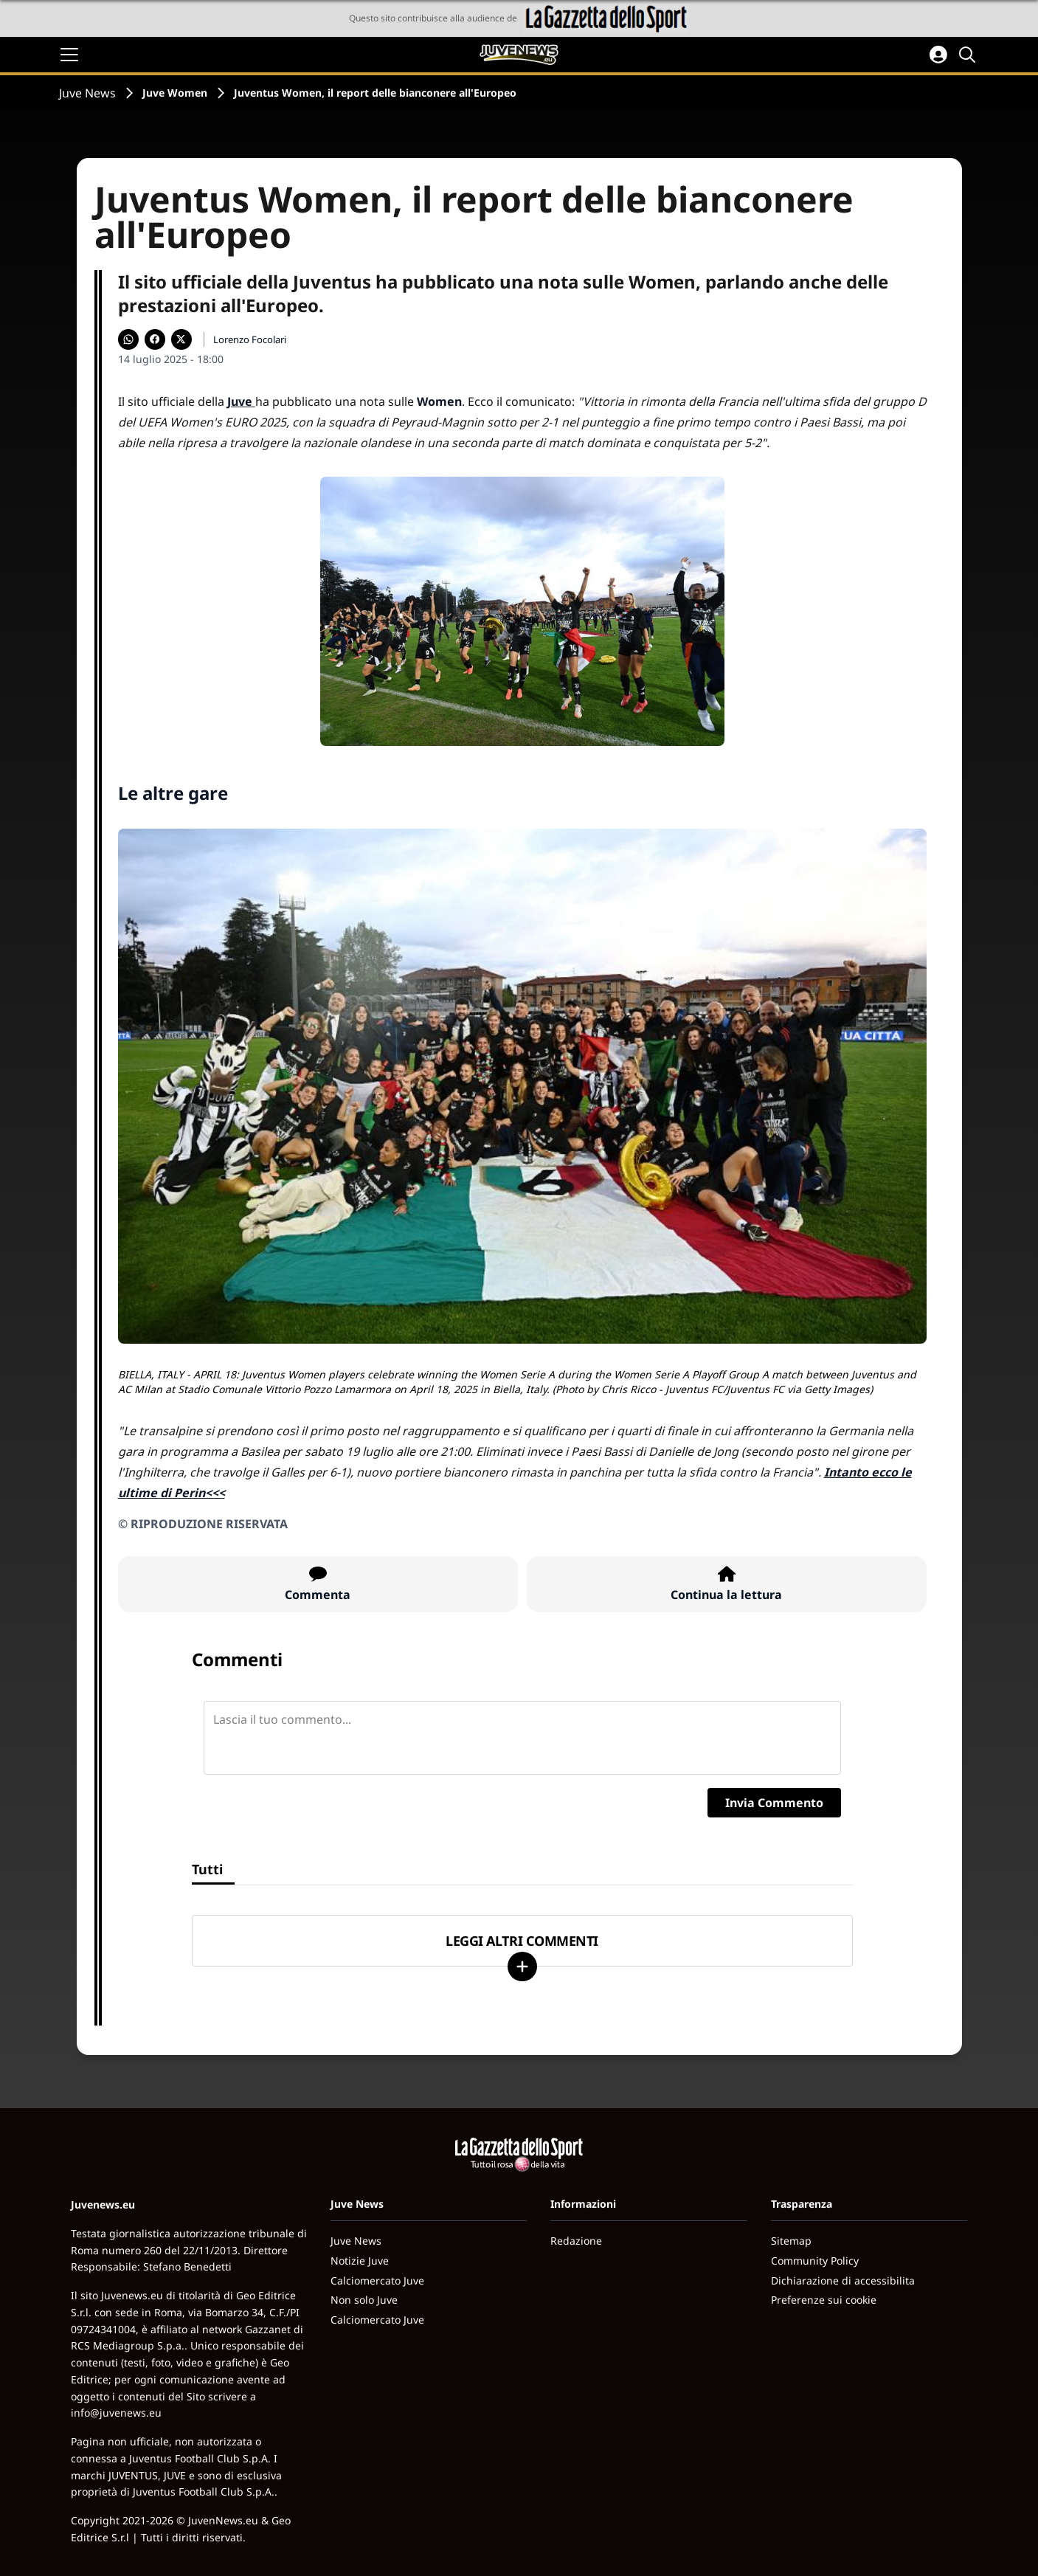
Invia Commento (774, 1803)
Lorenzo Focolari (249, 339)
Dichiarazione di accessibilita (843, 2280)
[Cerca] (969, 54)
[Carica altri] (522, 1966)
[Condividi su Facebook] (155, 339)
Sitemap (791, 2241)
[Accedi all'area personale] (938, 54)
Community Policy (815, 2261)
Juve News (87, 93)
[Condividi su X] (181, 339)
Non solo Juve (364, 2300)
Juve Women (174, 93)
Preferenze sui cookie (823, 2300)
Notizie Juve (360, 2261)
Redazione (576, 2241)
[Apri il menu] (69, 54)
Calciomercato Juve (377, 2280)
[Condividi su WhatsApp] (128, 339)
